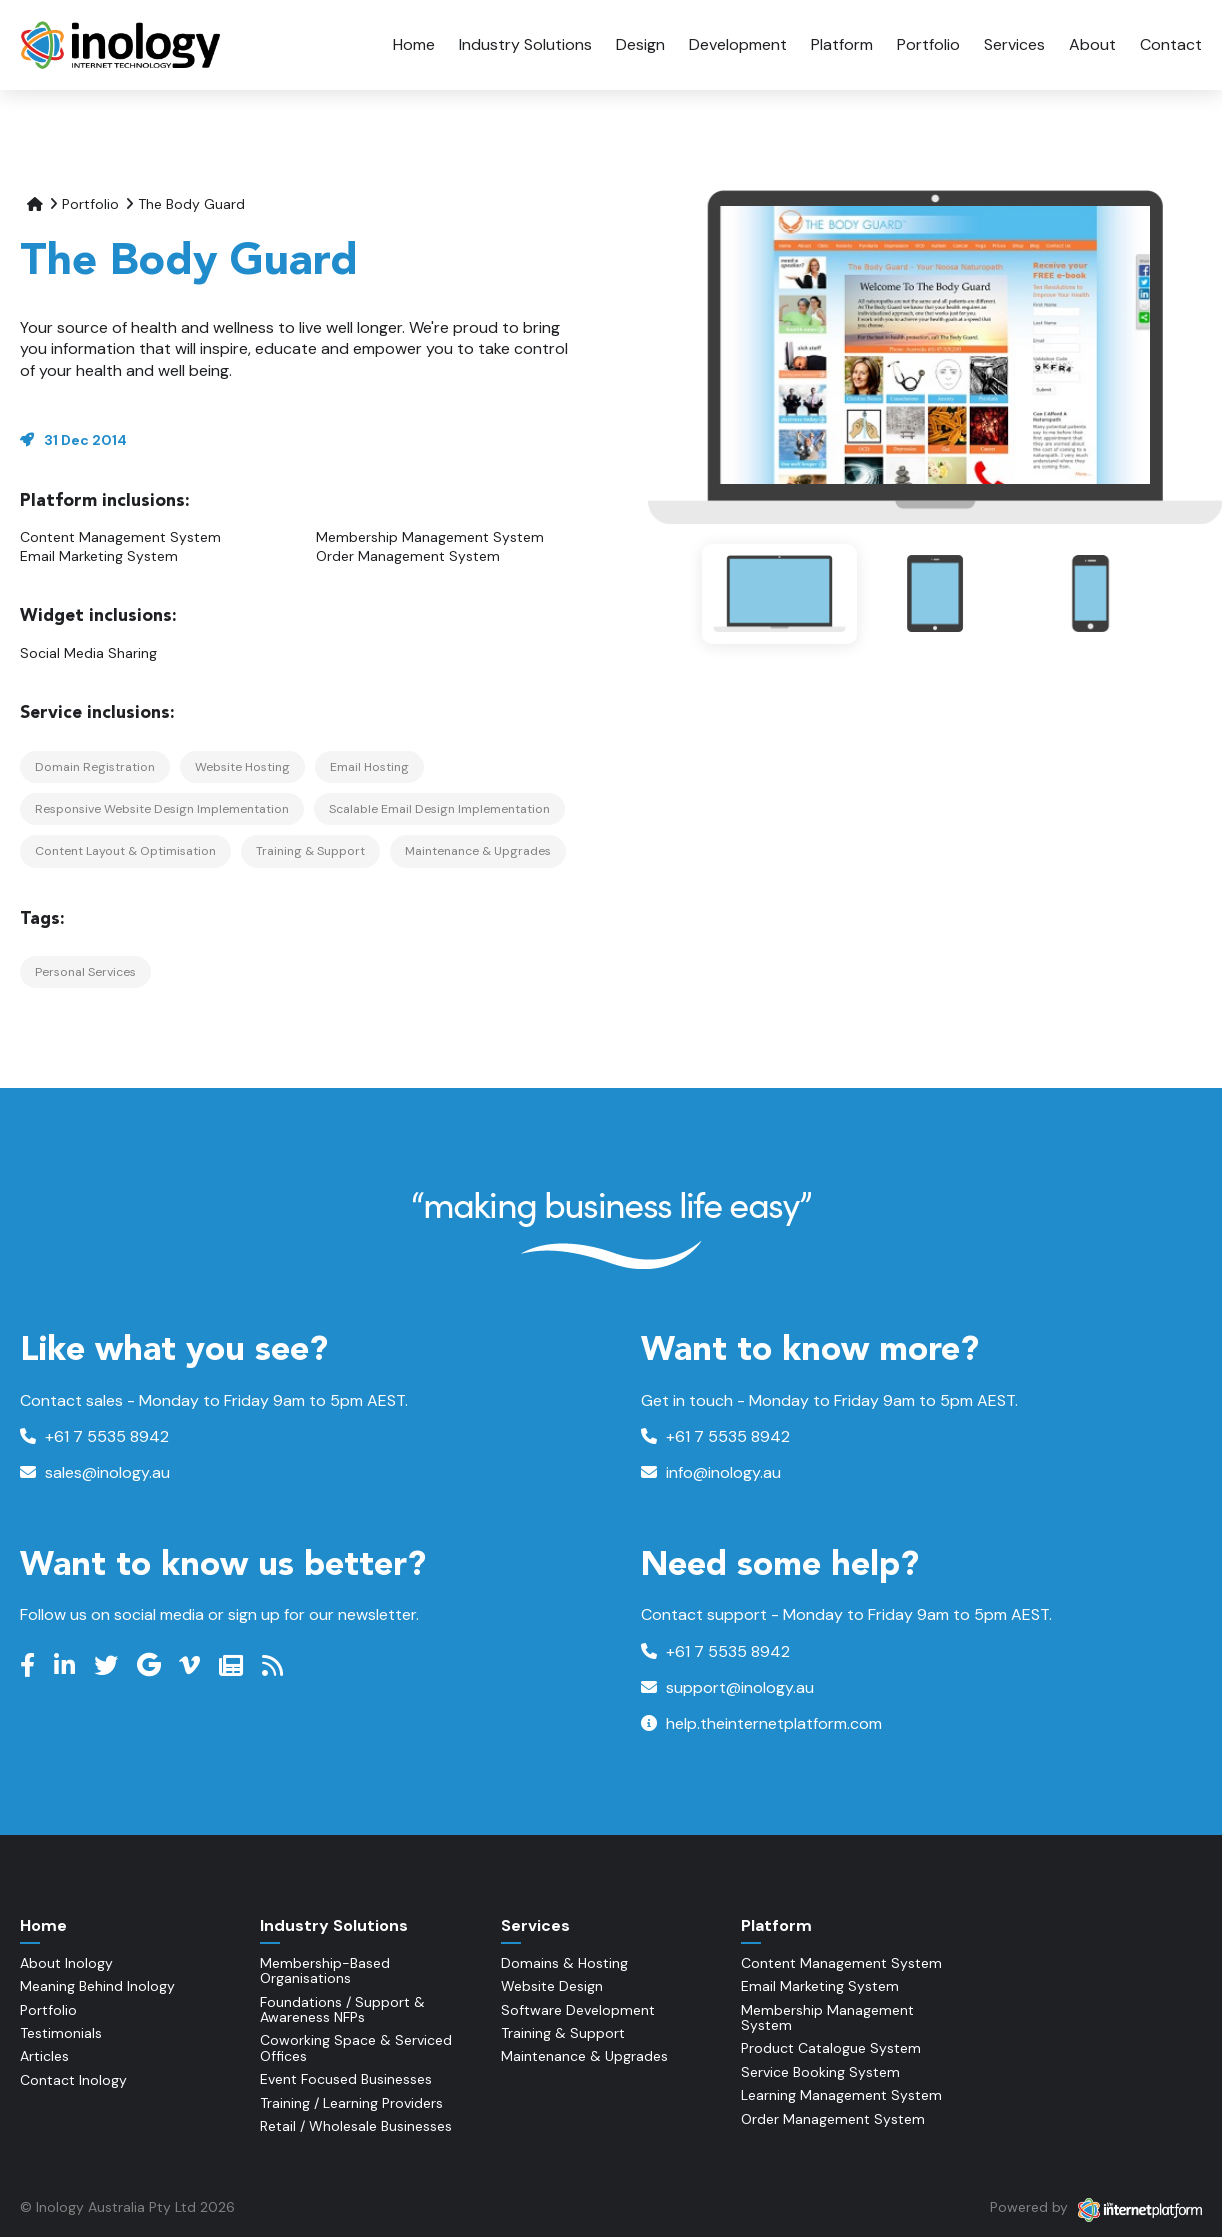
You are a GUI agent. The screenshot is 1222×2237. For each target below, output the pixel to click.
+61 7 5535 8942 (94, 1436)
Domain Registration (95, 767)
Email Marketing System (99, 556)
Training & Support (310, 851)
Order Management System (408, 556)
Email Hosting (369, 767)
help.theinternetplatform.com (761, 1723)
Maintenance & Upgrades (478, 851)
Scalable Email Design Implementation (439, 809)
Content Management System (120, 537)
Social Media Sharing (88, 653)
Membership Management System (430, 537)
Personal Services (85, 972)
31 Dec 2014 (85, 440)
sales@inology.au (95, 1472)
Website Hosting (242, 767)
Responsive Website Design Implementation (162, 809)
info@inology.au (711, 1472)
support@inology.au (727, 1687)
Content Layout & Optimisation (125, 851)
